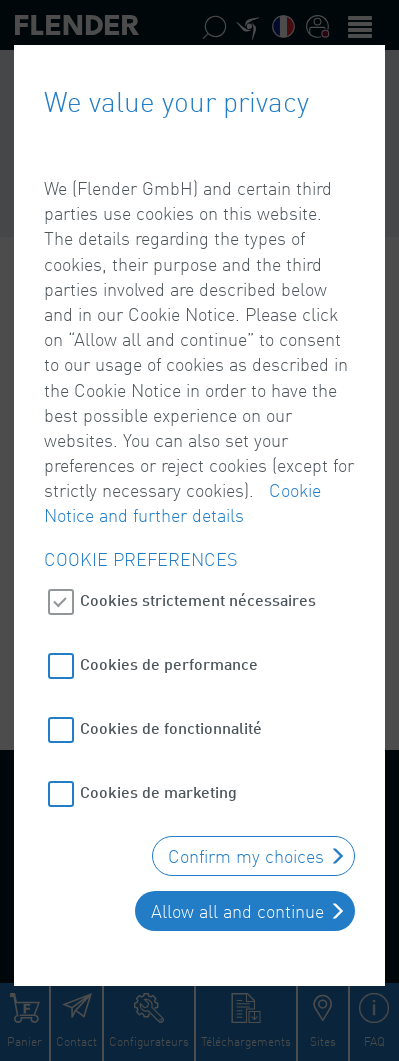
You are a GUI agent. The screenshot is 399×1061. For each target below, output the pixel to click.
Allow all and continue (237, 908)
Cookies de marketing (158, 788)
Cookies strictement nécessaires (198, 596)
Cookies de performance (169, 660)
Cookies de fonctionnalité (171, 724)
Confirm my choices (246, 853)
